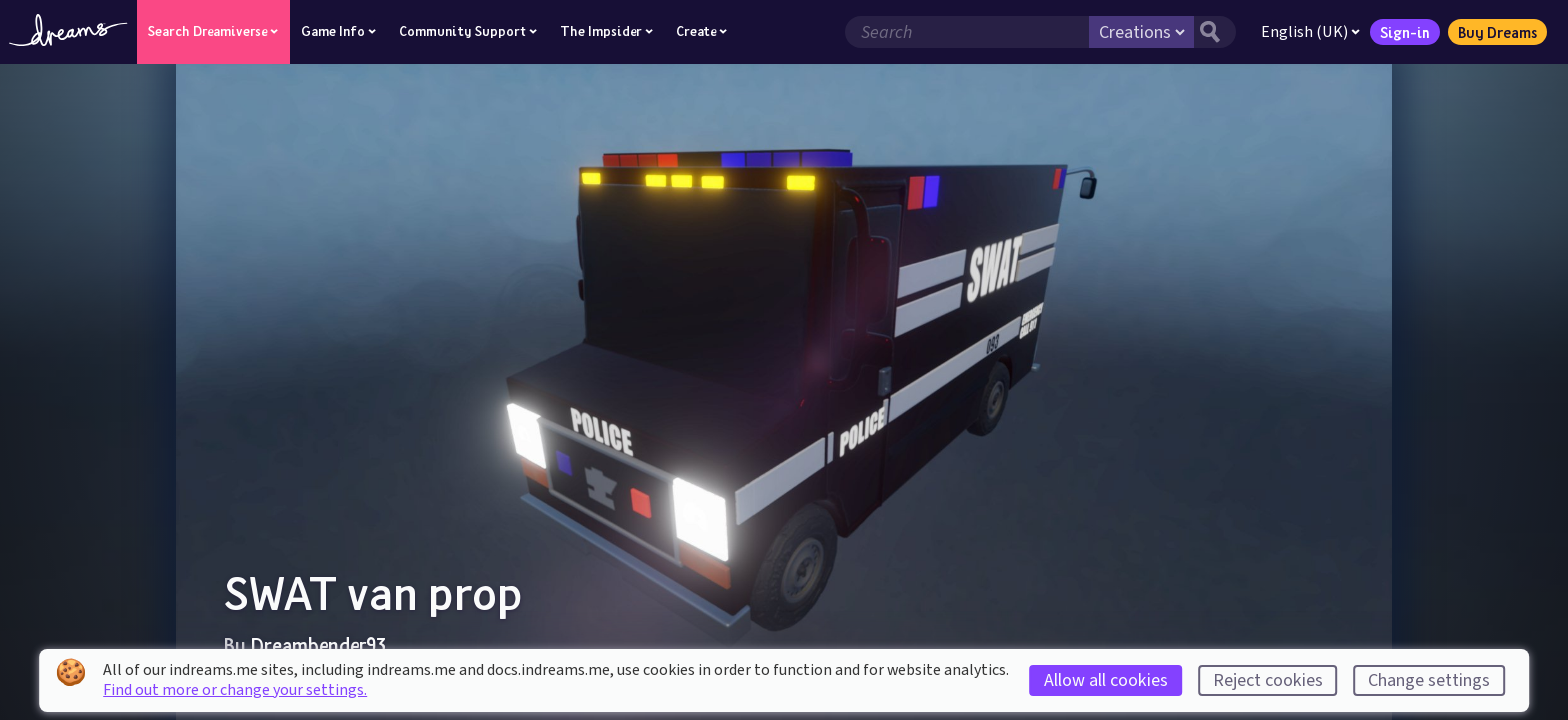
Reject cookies (1268, 680)
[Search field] (967, 32)
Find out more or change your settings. (235, 690)
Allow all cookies (1106, 680)
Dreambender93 (318, 645)
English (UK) (1310, 32)
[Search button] (1215, 32)
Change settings (1429, 680)
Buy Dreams (1497, 32)
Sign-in (1405, 32)
